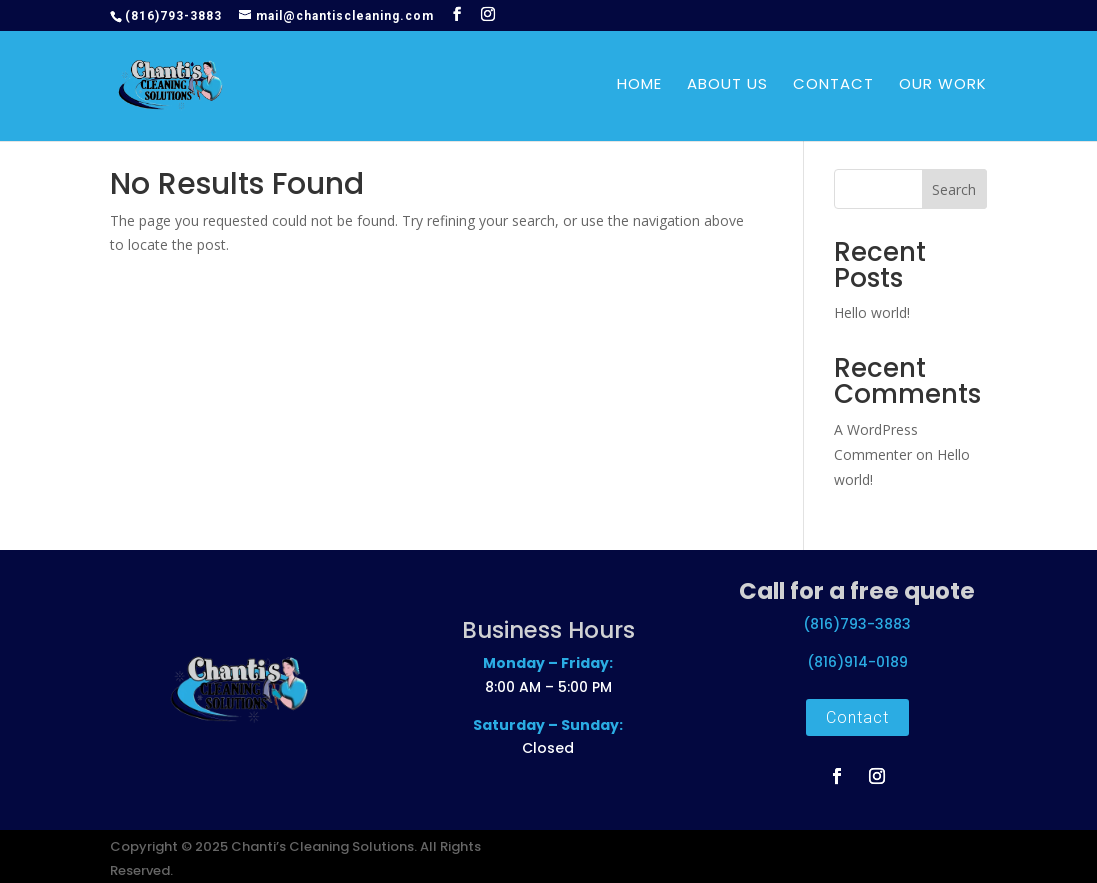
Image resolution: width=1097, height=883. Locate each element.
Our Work (943, 88)
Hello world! (872, 312)
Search (954, 189)
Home (639, 88)
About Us (727, 88)
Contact (833, 88)
